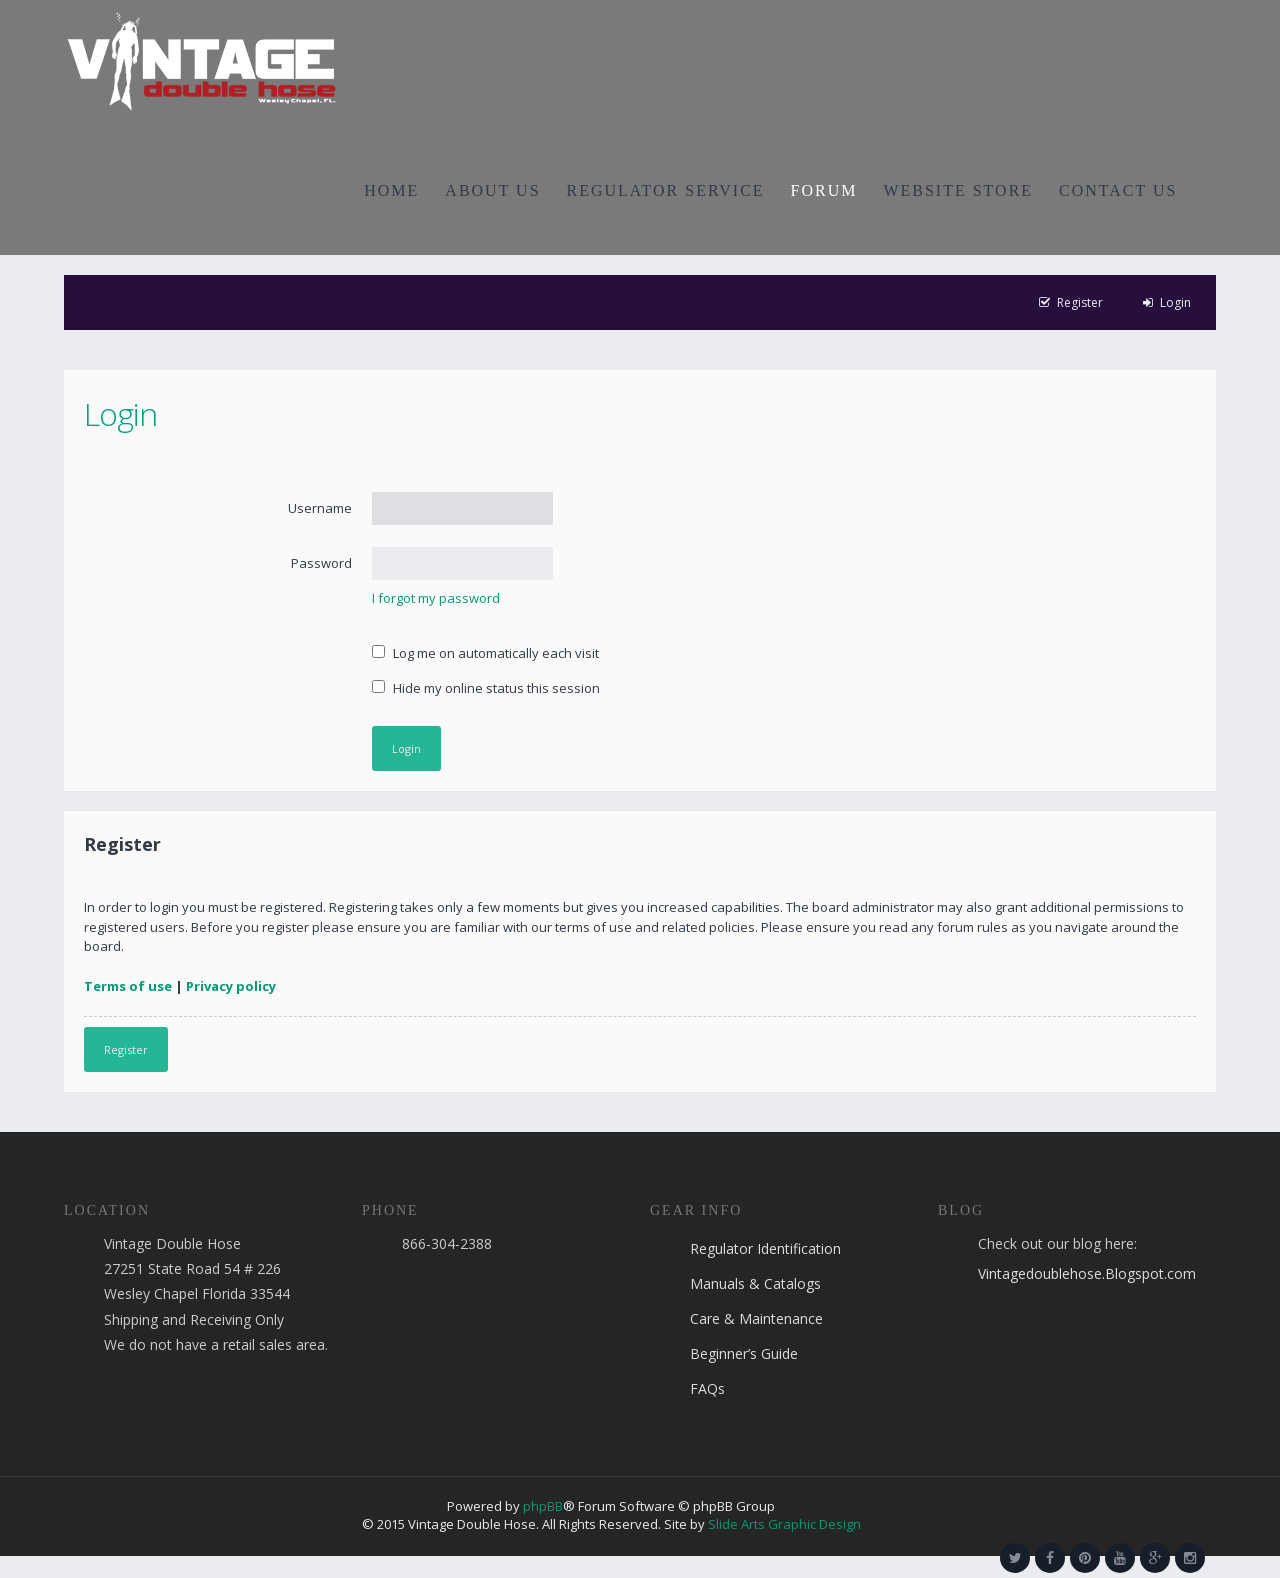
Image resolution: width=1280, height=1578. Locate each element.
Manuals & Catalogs (755, 1283)
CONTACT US (1118, 190)
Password (321, 563)
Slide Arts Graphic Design (784, 1524)
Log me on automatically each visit (485, 653)
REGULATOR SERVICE (666, 190)
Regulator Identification (765, 1248)
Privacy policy (231, 986)
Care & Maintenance (756, 1318)
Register (126, 1049)
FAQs (707, 1388)
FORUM (824, 190)
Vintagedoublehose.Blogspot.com (1087, 1273)
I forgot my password (436, 598)
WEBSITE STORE (958, 190)
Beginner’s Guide (744, 1353)
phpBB (543, 1506)
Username (320, 508)
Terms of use (128, 986)
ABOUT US (492, 190)
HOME (391, 190)
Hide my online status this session (486, 688)
